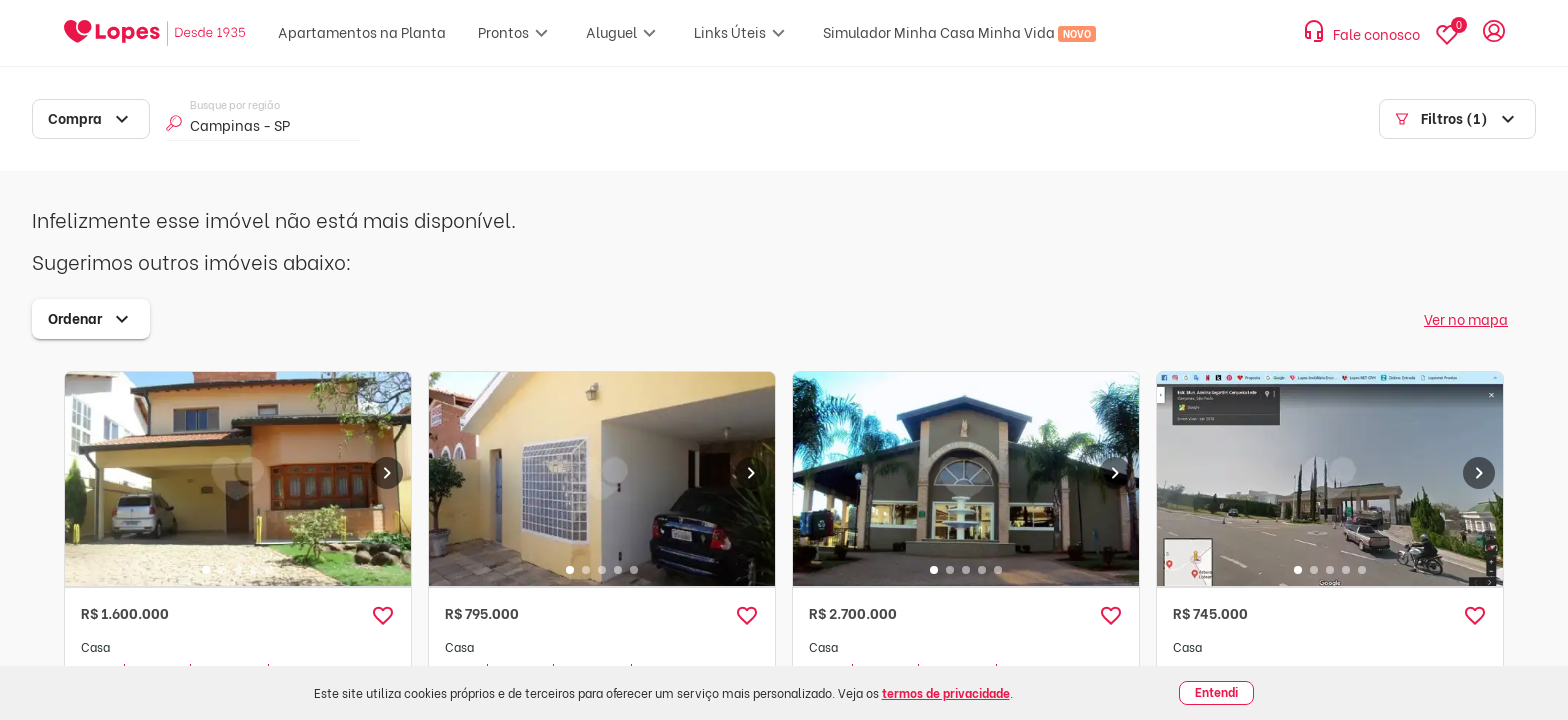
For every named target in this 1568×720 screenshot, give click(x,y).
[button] (383, 616)
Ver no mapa (1466, 318)
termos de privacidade (946, 692)
